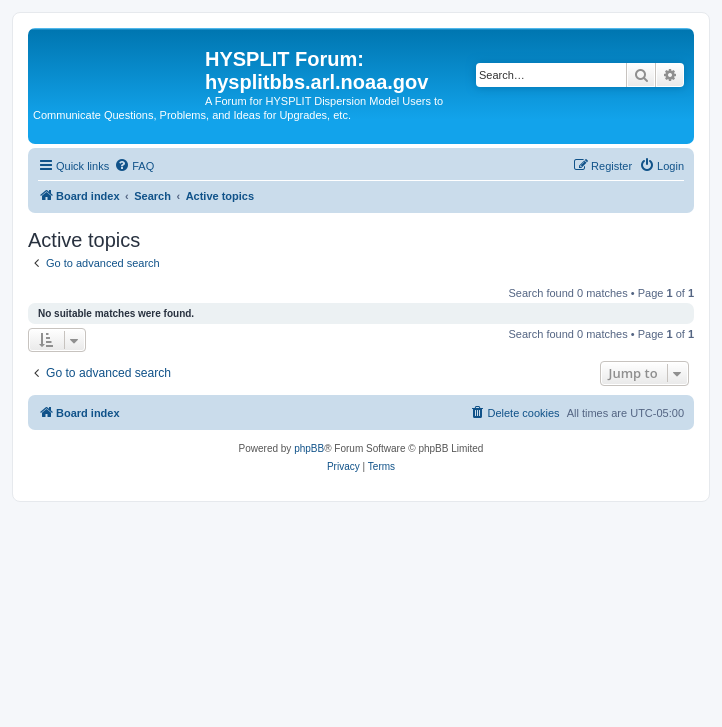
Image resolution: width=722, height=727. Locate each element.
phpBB (309, 448)
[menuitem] (134, 166)
